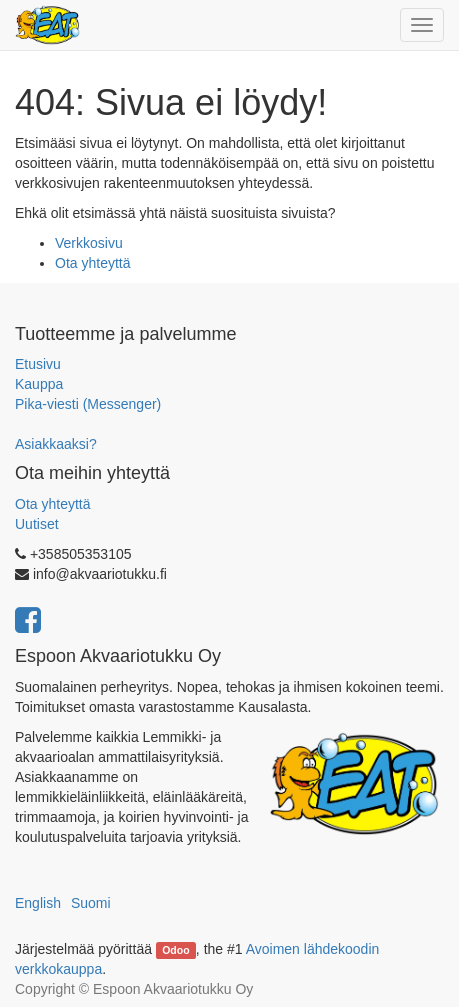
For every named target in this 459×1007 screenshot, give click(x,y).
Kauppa (39, 384)
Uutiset (37, 524)
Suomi (91, 903)
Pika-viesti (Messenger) (88, 404)
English (38, 903)
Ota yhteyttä (92, 263)
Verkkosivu (89, 243)
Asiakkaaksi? (56, 444)
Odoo (175, 950)
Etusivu (38, 364)
